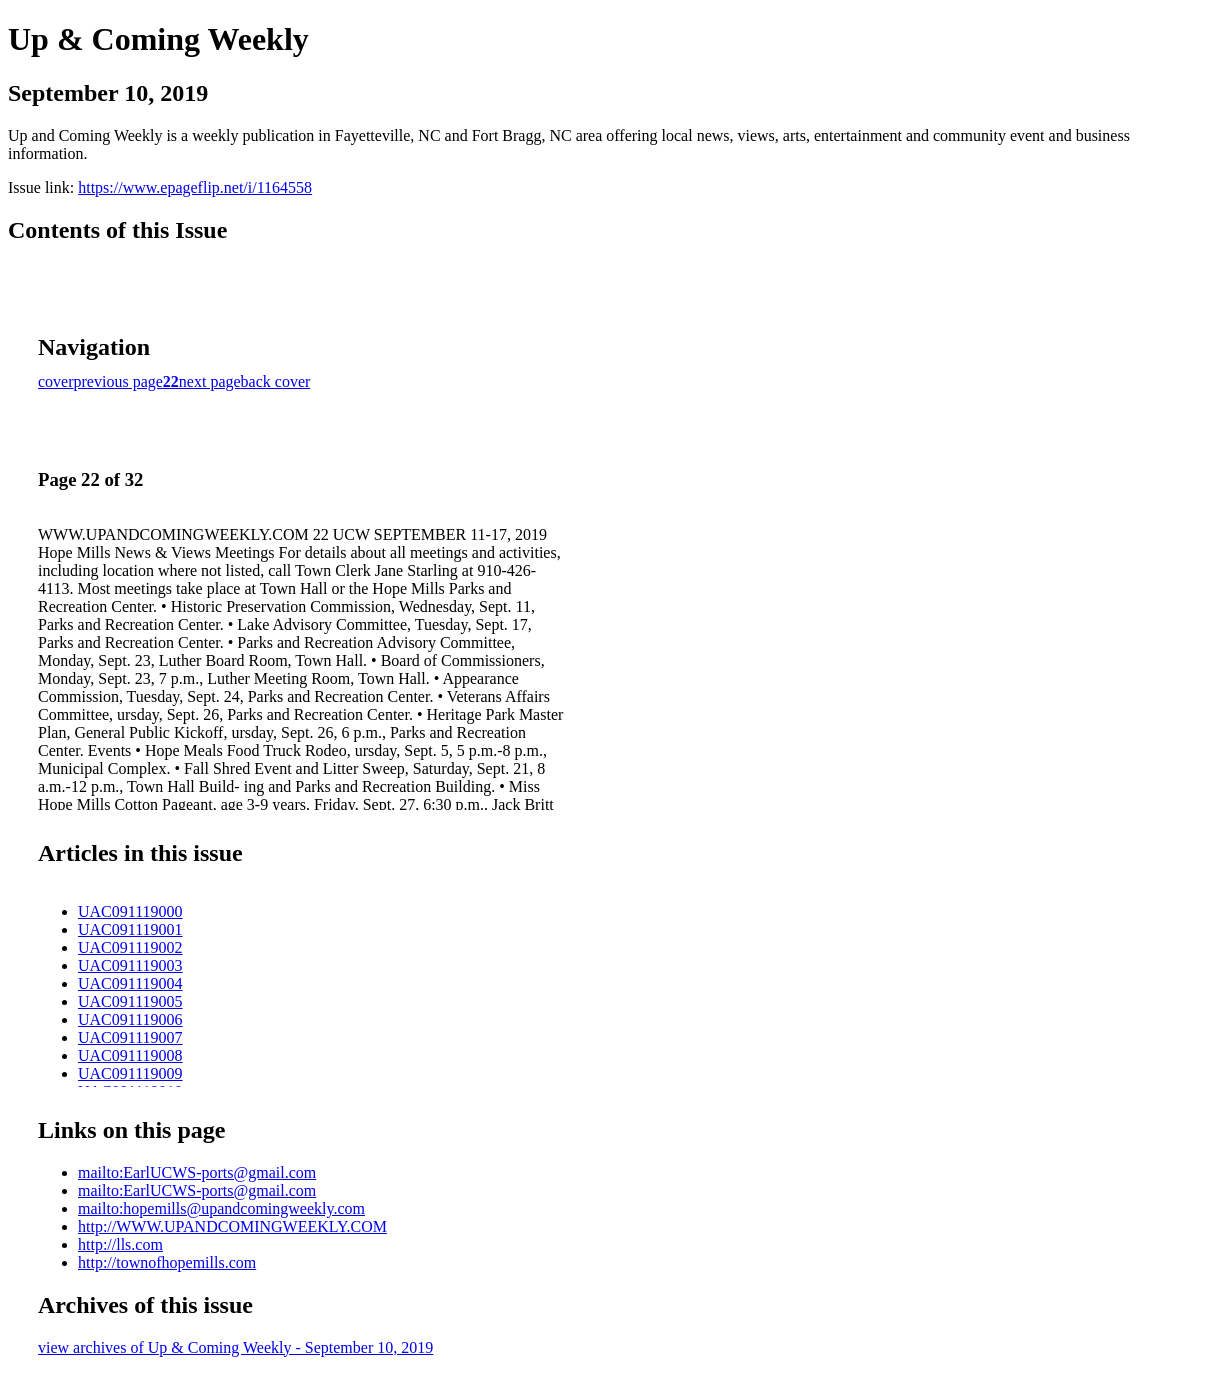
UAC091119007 (130, 1037)
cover (56, 381)
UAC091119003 (130, 965)
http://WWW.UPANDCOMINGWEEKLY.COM (232, 1226)
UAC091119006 (130, 1019)
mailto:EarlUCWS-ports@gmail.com (197, 1172)
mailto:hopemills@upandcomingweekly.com (221, 1208)
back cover (276, 381)
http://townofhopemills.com (167, 1262)
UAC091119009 (130, 1073)
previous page (118, 381)
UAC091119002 (130, 947)
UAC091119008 (130, 1055)
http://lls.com (120, 1244)
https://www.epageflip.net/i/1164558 (195, 187)
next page (210, 381)
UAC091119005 (130, 1001)
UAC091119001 (130, 929)
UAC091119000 (130, 911)
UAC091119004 (130, 983)
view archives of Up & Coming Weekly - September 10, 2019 (235, 1347)
